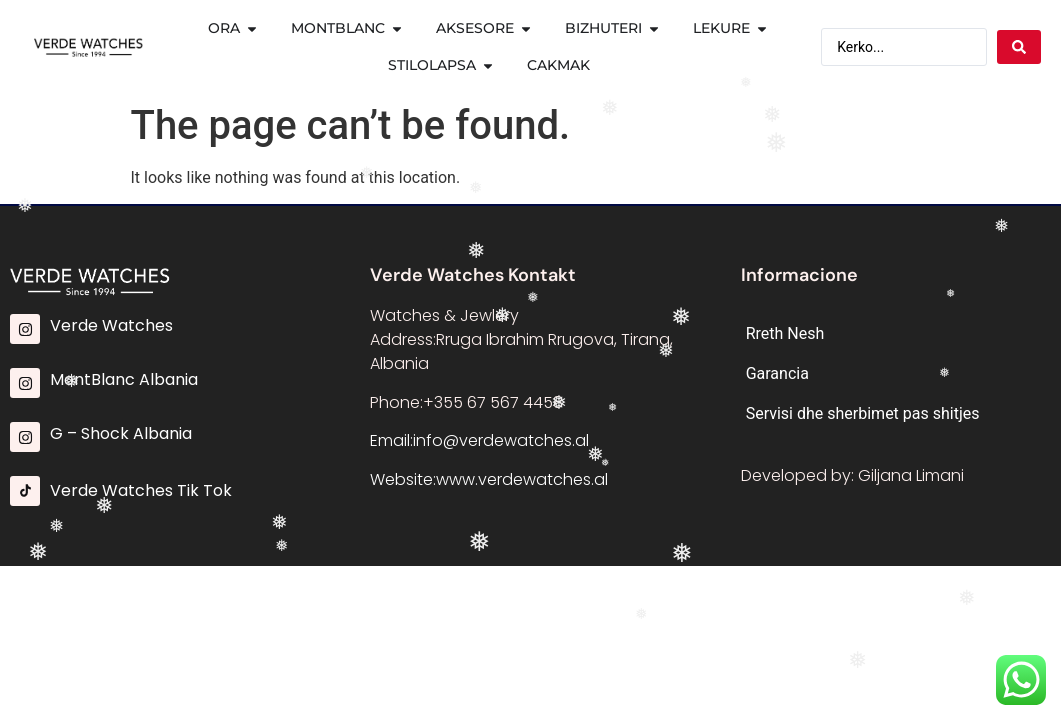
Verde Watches (111, 325)
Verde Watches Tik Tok (141, 490)
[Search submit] (1019, 47)
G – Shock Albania (121, 433)
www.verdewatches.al (522, 479)
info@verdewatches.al (501, 440)
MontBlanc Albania (124, 379)
